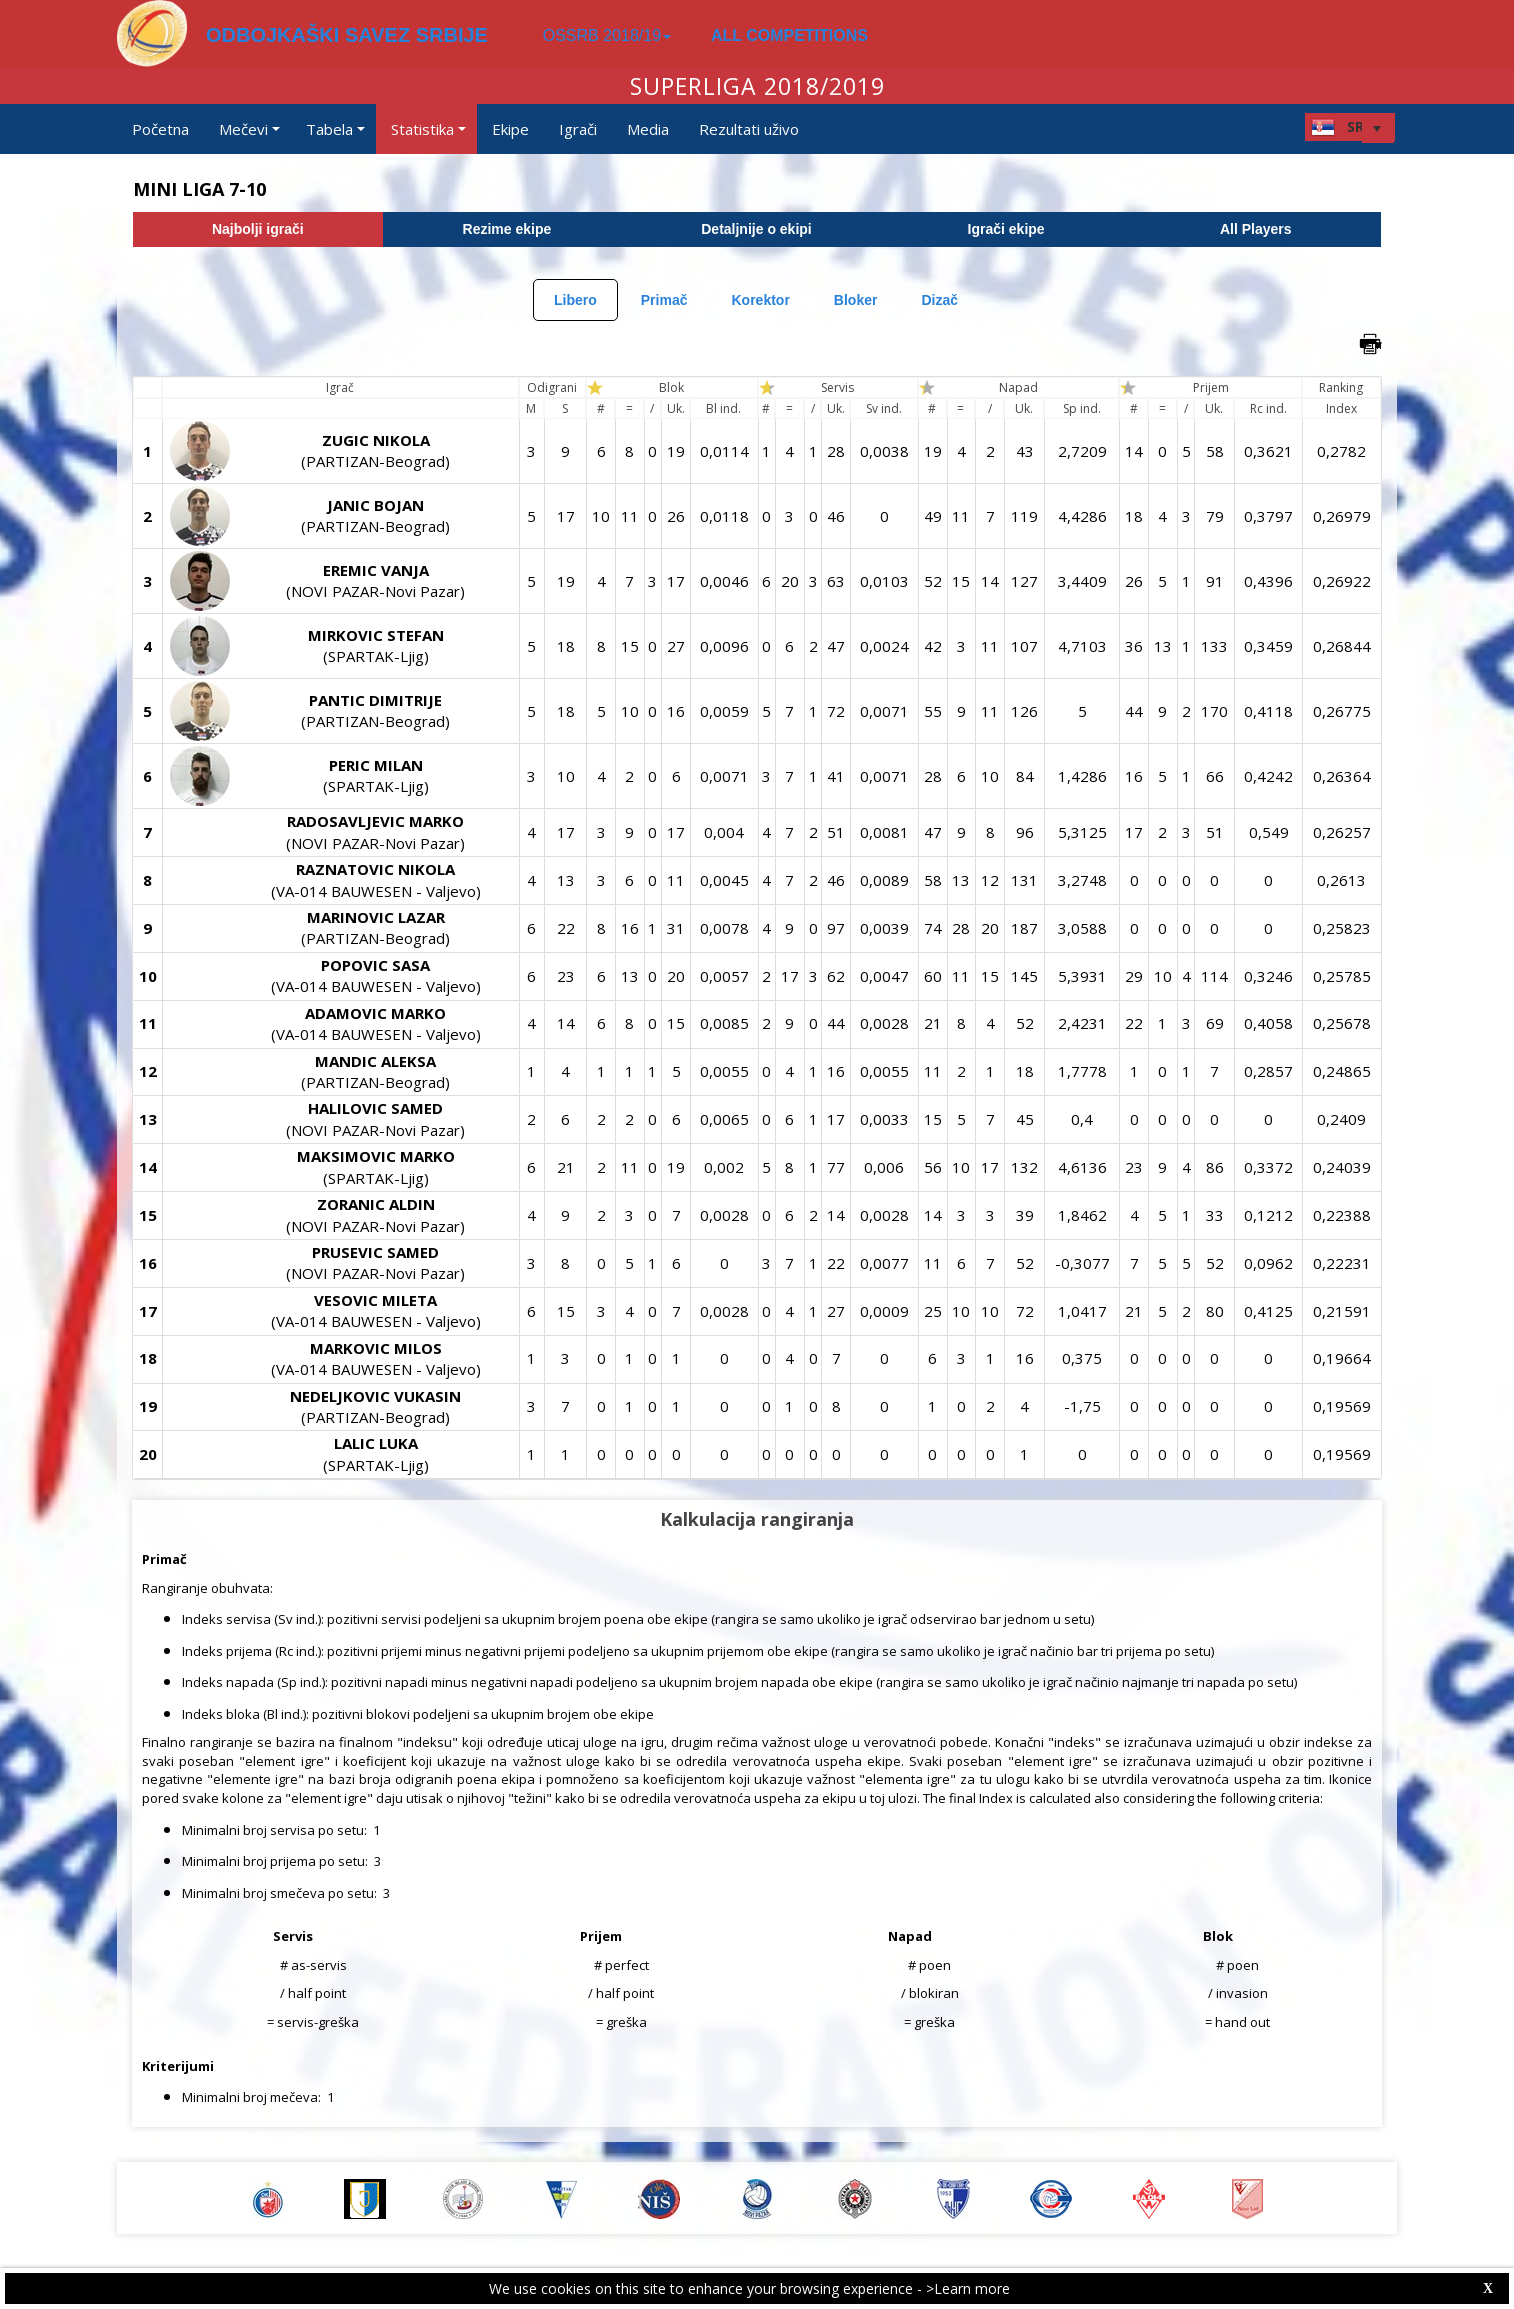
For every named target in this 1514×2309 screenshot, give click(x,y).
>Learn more (968, 2288)
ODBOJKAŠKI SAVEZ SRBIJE (347, 35)
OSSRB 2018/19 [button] (607, 35)
